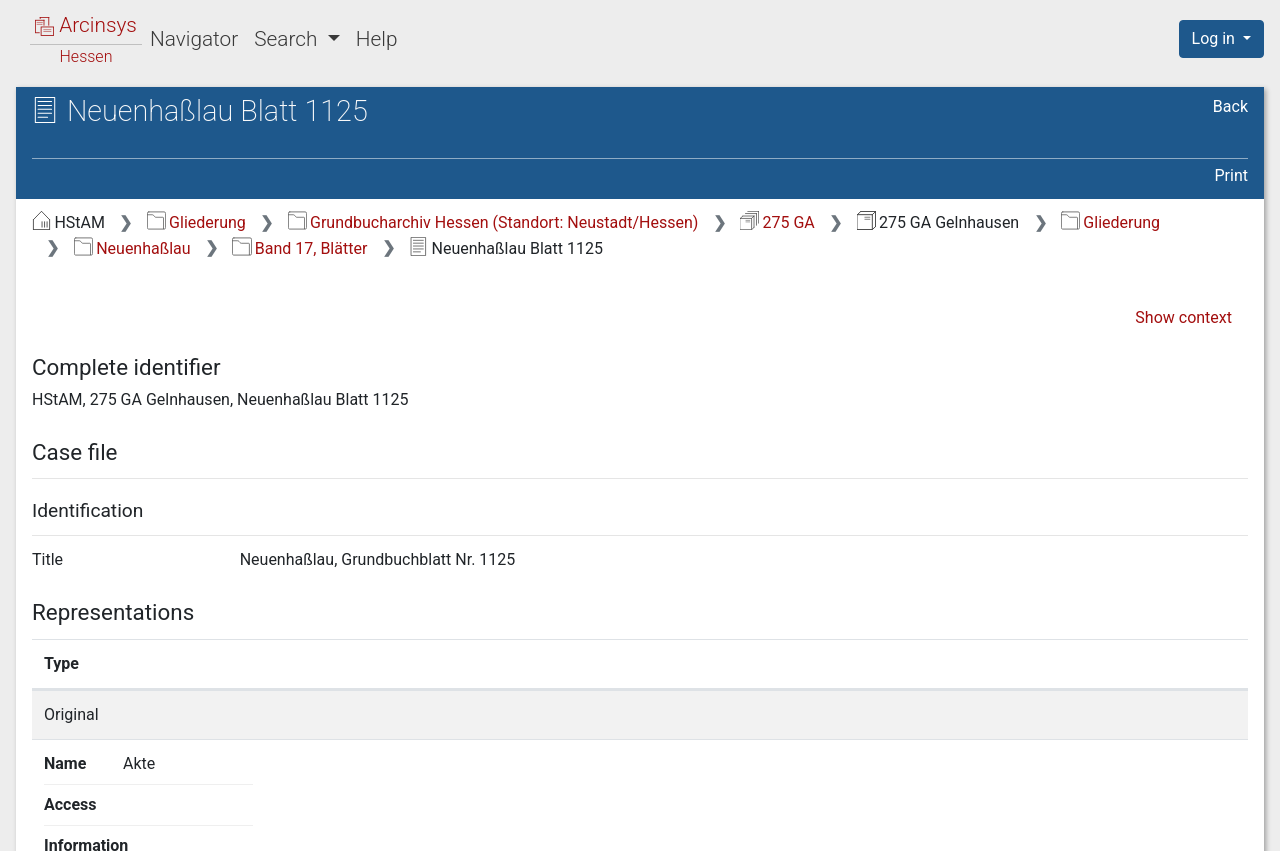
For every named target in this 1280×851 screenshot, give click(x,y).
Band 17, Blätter (299, 248)
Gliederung (196, 222)
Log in (1215, 38)
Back (1230, 106)
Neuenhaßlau (132, 248)
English (45, 809)
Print (1231, 175)
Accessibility (1107, 824)
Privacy (983, 824)
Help (377, 39)
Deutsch (119, 809)
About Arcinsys (850, 824)
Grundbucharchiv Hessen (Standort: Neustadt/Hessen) (493, 222)
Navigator (194, 39)
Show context (1183, 317)
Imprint (1230, 824)
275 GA (777, 222)
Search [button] (288, 39)
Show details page (938, 714)
